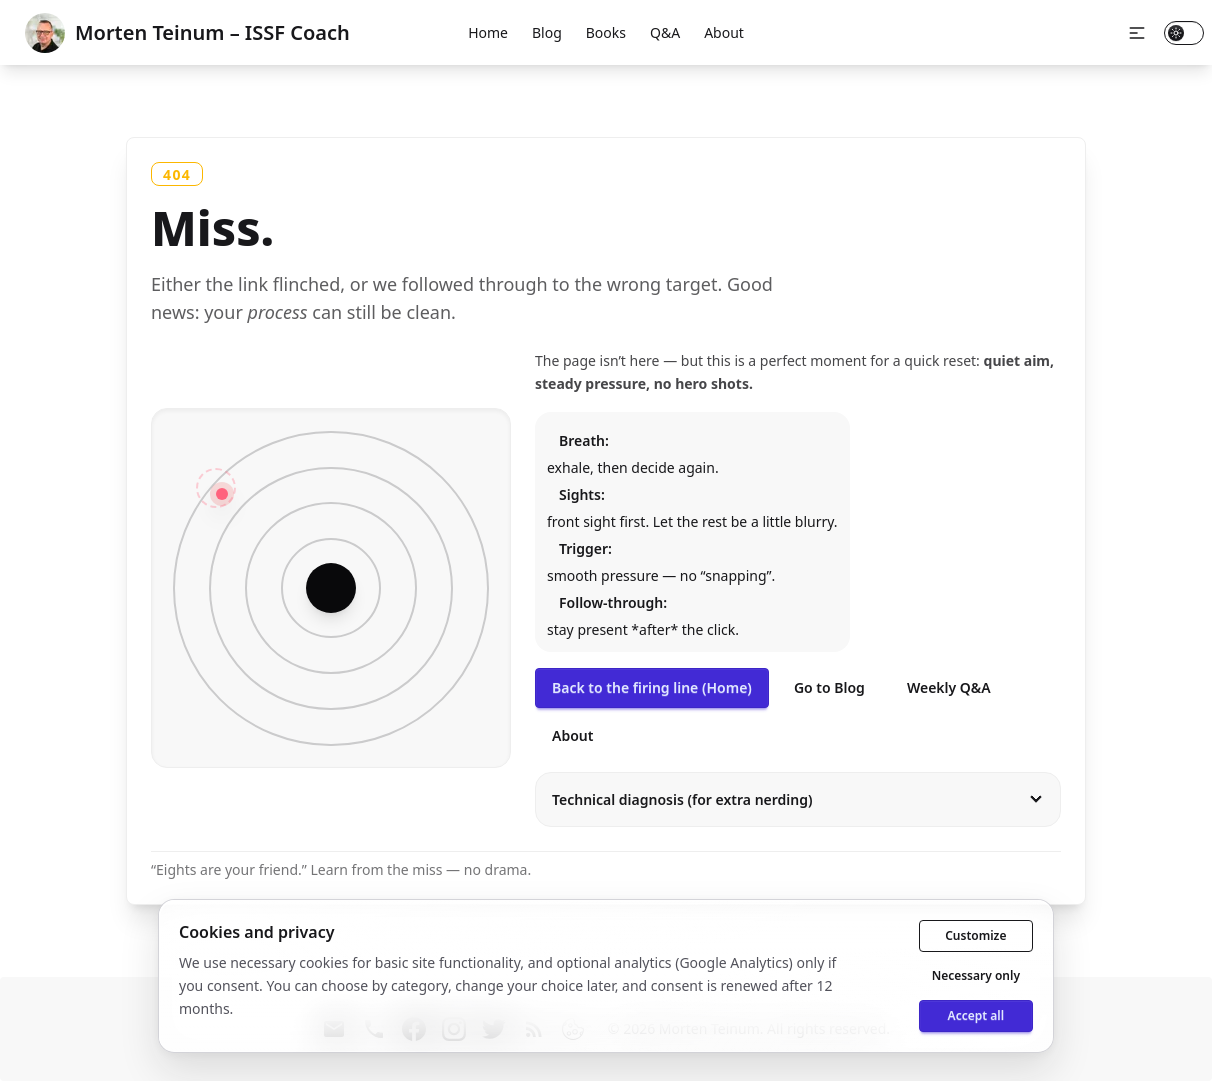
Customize (975, 935)
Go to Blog (829, 687)
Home (488, 32)
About (724, 32)
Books (606, 32)
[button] (1137, 33)
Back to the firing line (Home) (652, 687)
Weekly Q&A (949, 687)
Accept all (976, 1015)
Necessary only (976, 975)
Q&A (665, 32)
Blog (547, 32)
